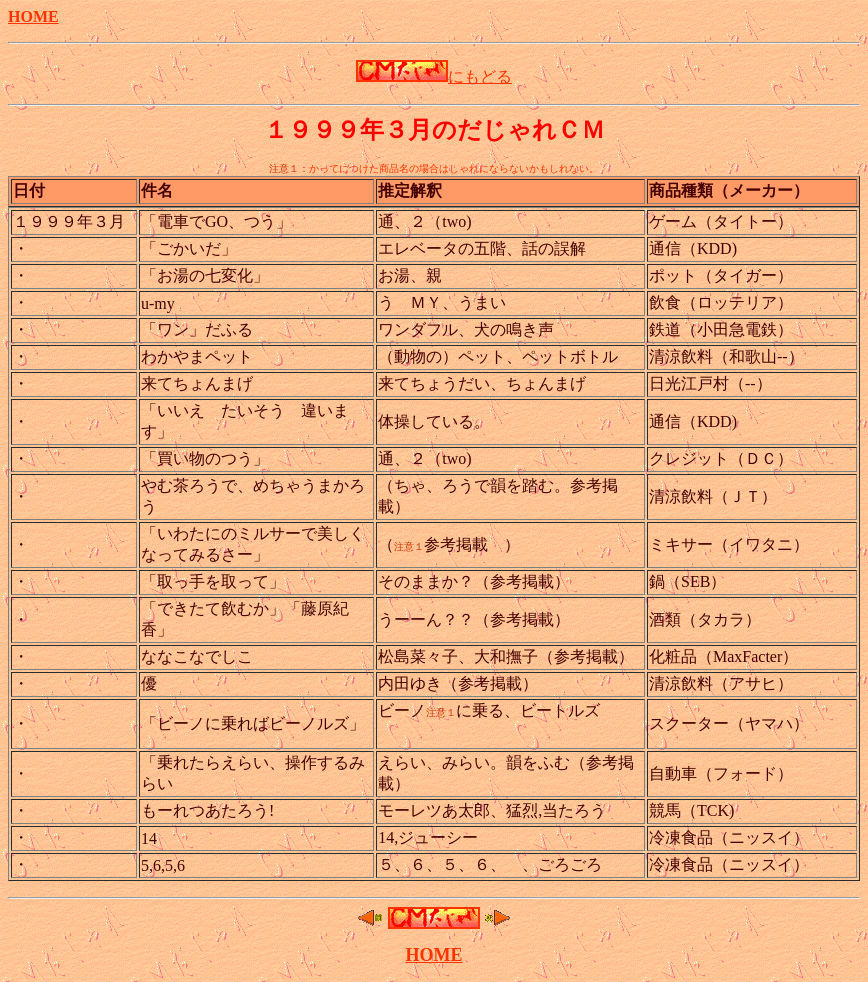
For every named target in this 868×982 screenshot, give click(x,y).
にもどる (434, 76)
